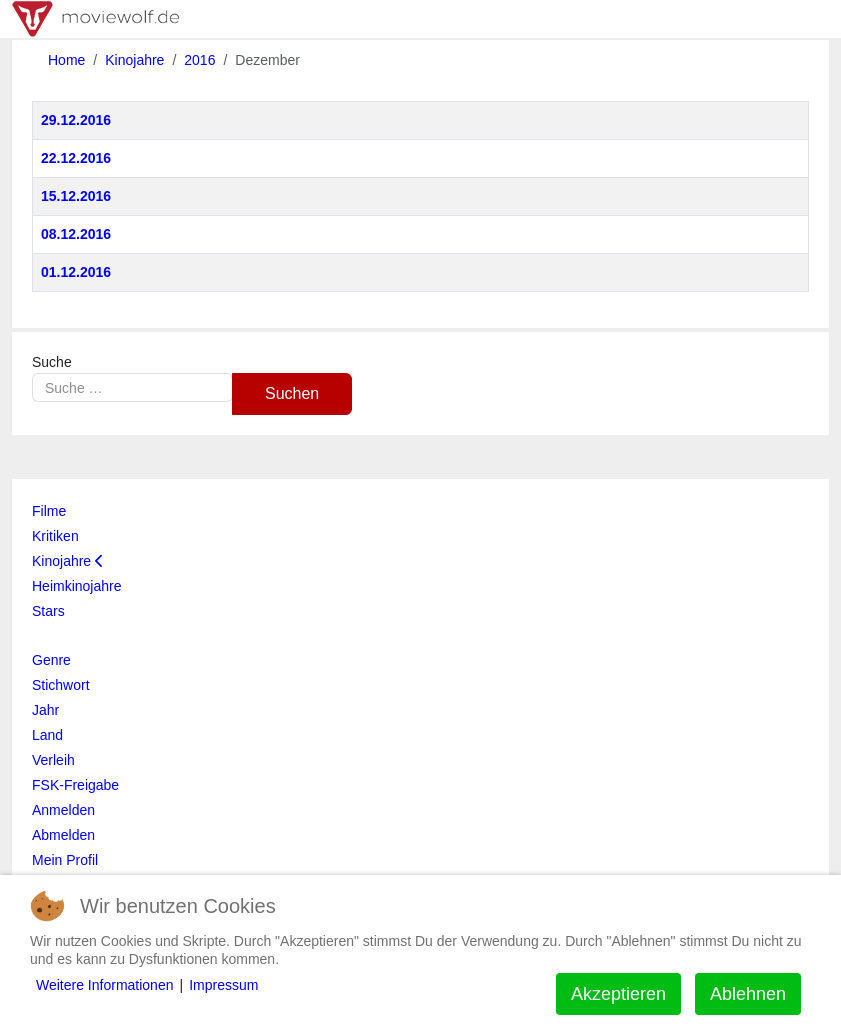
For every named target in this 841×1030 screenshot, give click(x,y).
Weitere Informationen (104, 985)
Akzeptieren (618, 994)
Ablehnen (748, 994)
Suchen (292, 393)
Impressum (223, 985)
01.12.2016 (76, 272)
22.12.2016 (76, 158)
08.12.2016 (76, 234)
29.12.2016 (76, 120)
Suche (52, 362)
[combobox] (132, 387)
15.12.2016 (76, 196)
